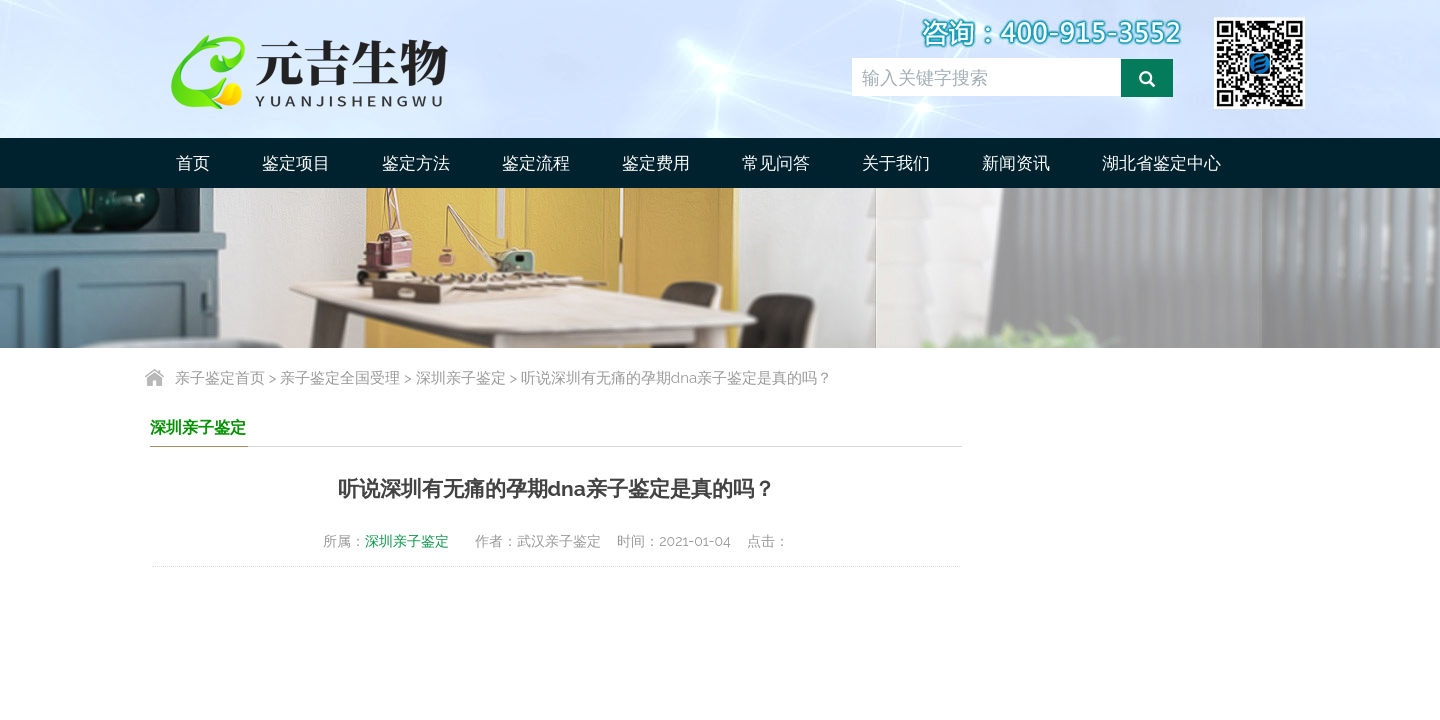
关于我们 (896, 163)
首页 (193, 163)
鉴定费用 (656, 163)
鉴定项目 (296, 163)
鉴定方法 (416, 163)
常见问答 (776, 163)
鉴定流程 (536, 163)
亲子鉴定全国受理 (340, 378)
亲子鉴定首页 (220, 378)
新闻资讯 (1016, 163)
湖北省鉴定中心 (1161, 163)
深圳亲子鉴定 (461, 378)
